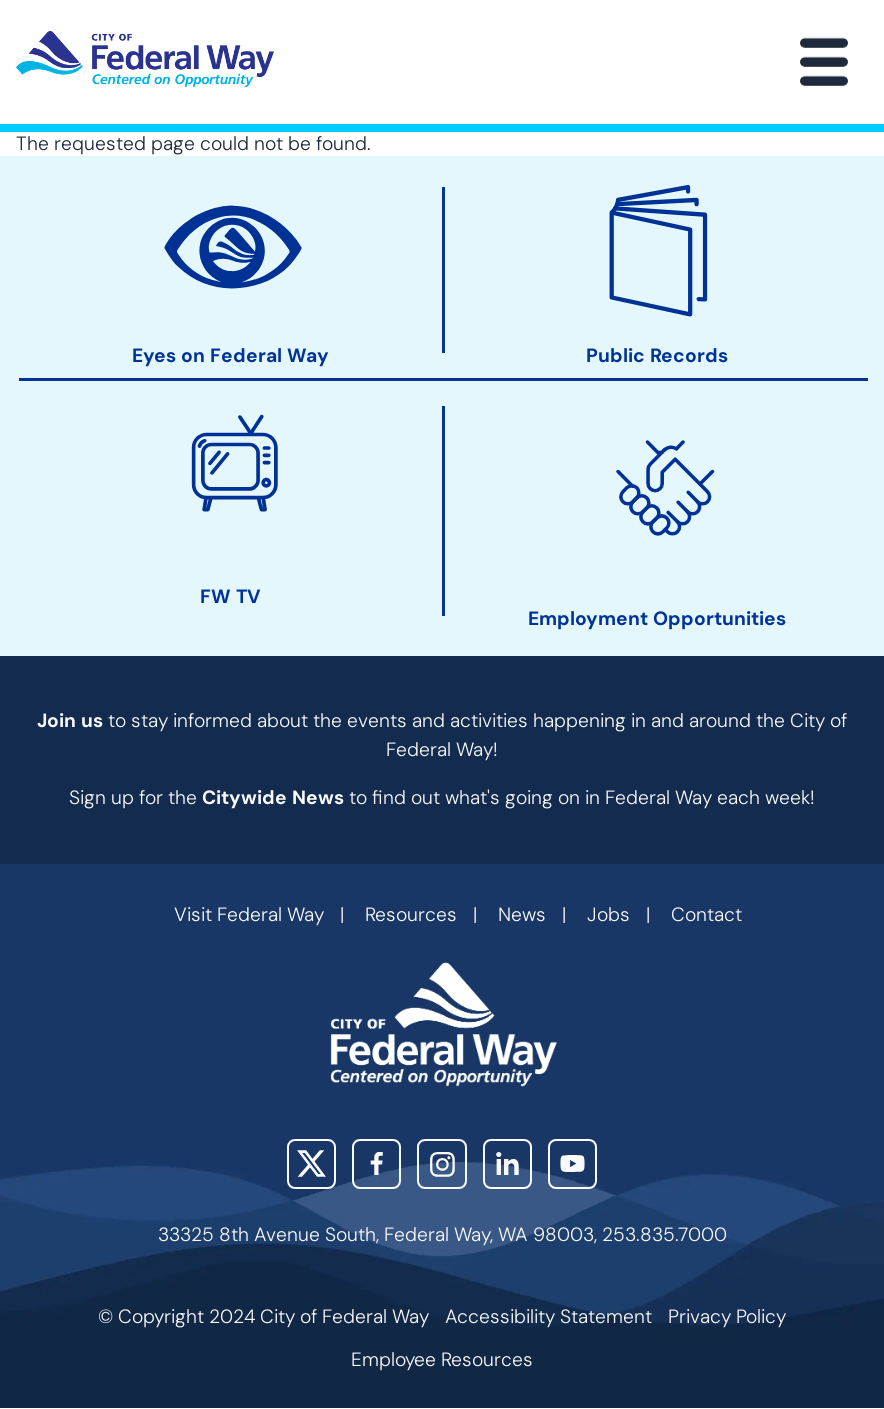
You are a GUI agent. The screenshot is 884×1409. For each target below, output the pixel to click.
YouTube (572, 1163)
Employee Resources (442, 1359)
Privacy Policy (727, 1316)
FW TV (230, 597)
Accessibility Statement (548, 1316)
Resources (411, 914)
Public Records (657, 356)
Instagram (441, 1163)
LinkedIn (507, 1163)
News (522, 914)
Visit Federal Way (249, 914)
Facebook (376, 1163)
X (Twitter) (311, 1163)
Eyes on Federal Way (230, 356)
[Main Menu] (824, 62)
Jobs (608, 914)
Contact (706, 914)
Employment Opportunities (657, 619)
